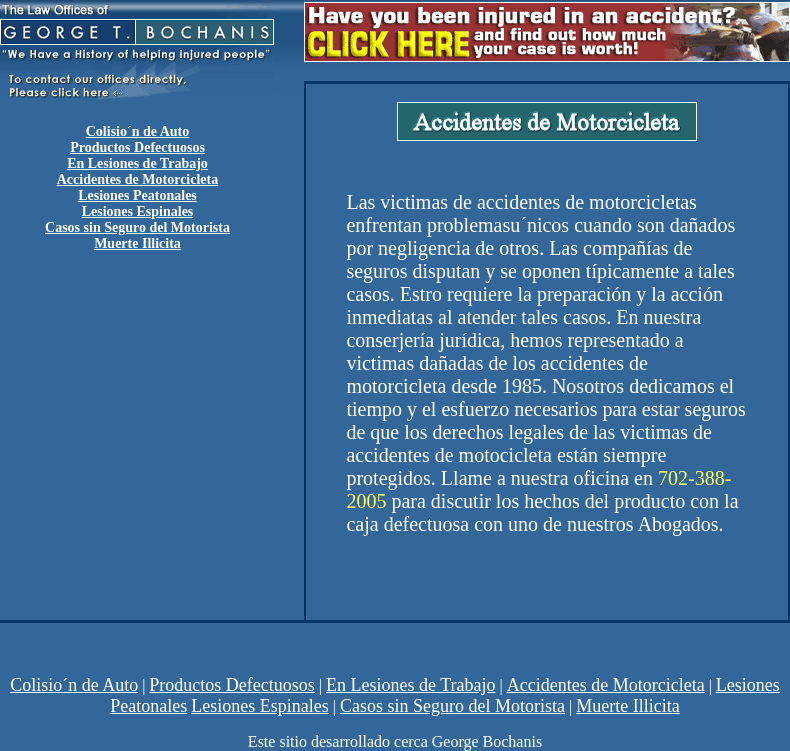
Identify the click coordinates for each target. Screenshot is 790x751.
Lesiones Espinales (259, 706)
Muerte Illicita (627, 706)
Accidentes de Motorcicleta (137, 179)
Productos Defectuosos (137, 147)
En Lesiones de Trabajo (137, 163)
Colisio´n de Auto (74, 685)
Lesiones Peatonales (137, 195)
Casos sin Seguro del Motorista (452, 706)
